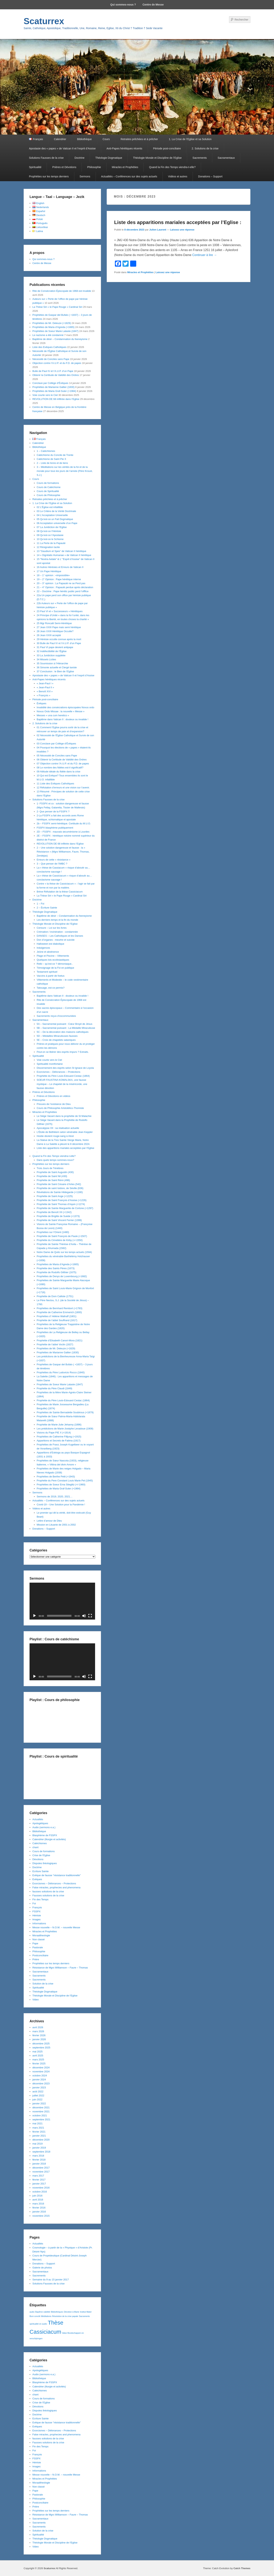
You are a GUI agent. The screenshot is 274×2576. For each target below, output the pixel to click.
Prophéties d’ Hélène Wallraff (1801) (56, 1316)
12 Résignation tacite (48, 547)
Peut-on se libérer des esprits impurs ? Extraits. (63, 1051)
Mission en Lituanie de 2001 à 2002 (56, 1524)
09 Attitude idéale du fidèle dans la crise (58, 771)
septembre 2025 (41, 2047)
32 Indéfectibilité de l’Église (52, 651)
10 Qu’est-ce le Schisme (50, 539)
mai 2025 (37, 2051)
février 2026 (39, 2035)
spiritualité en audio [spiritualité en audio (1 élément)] (38, 2324)
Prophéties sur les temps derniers (49, 176)
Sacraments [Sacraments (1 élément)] (84, 2316)
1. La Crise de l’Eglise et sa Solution (190, 139)
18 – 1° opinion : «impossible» (53, 575)
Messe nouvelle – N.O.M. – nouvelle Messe (56, 1927)
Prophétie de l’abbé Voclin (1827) (55, 1344)
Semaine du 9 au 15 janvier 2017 (50, 2279)
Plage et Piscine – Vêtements (53, 955)
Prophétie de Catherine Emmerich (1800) (59, 1312)
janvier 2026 (39, 2039)
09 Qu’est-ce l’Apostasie (50, 535)
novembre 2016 (41, 2187)
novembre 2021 (41, 2111)
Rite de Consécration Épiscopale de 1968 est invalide (61, 291)
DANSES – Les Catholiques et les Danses (60, 935)
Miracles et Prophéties (125, 167)
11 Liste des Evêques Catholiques (55, 783)
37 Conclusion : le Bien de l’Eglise (55, 671)
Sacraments (39, 1975)
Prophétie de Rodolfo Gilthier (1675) (56, 1272)
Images (36, 1919)
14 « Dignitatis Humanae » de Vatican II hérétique (64, 555)
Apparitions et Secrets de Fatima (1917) (59, 1440)
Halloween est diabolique (50, 943)
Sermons (85, 176)
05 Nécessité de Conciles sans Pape (57, 755)
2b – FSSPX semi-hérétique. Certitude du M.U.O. (64, 823)
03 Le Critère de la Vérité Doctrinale (56, 511)
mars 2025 (38, 2059)
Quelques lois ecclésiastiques (53, 959)
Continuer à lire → (204, 255)
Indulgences (43, 947)
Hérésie (36, 1915)
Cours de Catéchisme (49, 487)
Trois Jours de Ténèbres (50, 1168)
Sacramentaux (226, 157)
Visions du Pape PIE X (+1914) (54, 1432)
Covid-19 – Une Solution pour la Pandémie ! (61, 1504)
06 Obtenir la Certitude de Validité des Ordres (62, 759)
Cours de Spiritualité (48, 491)
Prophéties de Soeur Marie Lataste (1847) (55, 331)
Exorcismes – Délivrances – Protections (58, 1071)
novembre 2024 (41, 2071)
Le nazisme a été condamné (47, 335)
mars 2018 (38, 2155)
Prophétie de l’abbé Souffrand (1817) (57, 1320)
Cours (106, 139)
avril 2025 (37, 2055)
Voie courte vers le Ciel (45, 395)
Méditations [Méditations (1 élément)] (46, 2316)
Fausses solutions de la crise (48, 1895)
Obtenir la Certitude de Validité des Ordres (55, 375)
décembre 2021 (41, 2107)
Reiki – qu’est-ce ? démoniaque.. (55, 963)
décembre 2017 (41, 2167)
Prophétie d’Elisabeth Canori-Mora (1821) (60, 1340)
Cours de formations (48, 483)
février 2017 (39, 2179)
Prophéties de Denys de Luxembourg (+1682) (62, 1276)
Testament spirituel (47, 971)
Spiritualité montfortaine (50, 1063)
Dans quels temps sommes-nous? (55, 1160)
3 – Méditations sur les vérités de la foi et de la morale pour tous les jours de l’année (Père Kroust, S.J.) (65, 471)
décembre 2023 (41, 2083)
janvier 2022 (39, 2103)
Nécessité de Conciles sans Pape (50, 359)
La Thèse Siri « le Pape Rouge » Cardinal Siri (57, 306)
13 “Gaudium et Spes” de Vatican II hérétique (61, 551)
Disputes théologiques (44, 1863)
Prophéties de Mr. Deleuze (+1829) (51, 323)
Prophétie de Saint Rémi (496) (53, 1180)
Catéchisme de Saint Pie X (51, 459)
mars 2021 (38, 2127)
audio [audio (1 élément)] (32, 2312)
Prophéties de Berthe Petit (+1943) (56, 1476)
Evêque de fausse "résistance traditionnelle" (56, 1875)
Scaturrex (44, 21)
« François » (43, 695)
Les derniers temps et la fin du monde (57, 919)
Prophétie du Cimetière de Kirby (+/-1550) (60, 1240)
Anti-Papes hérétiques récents (124, 148)
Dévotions (37, 1859)
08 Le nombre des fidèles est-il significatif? (60, 767)
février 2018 (39, 2159)
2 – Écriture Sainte (47, 907)
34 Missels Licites (46, 659)
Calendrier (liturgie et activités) (49, 1839)
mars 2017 (38, 2175)
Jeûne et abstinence (48, 951)
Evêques (37, 1879)
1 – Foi (40, 903)
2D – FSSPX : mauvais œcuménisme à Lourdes (63, 831)
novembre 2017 (41, 2171)
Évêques (41, 703)
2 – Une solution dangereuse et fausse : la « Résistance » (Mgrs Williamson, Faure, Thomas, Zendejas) (63, 851)
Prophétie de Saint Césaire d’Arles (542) (59, 1184)
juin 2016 (37, 2195)
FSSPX (36, 1911)
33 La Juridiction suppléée (51, 655)
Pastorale (37, 1947)
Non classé (38, 1939)
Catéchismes (39, 1843)
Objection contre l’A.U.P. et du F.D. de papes (56, 363)
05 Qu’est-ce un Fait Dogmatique (55, 519)
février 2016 (39, 2207)
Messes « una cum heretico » (53, 715)
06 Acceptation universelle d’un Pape (57, 523)
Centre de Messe (153, 4)
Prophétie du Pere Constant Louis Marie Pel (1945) (65, 1480)
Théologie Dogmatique (108, 157)
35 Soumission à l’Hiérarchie (52, 663)
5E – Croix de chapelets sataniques (56, 1039)
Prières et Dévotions (64, 167)
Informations (39, 1923)
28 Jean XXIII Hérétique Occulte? (55, 631)
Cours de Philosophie (48, 495)
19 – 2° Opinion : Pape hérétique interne (59, 579)
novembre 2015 (41, 2215)
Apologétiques (40, 1823)
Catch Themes (241, 2568)
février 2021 (39, 2131)
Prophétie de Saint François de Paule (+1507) (62, 1236)
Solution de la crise (42, 1983)
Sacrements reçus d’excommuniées (56, 1015)
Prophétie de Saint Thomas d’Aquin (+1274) (61, 1204)
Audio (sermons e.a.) (43, 1827)
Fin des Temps (40, 1899)
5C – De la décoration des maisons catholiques (63, 1031)
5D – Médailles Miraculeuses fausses (57, 1035)
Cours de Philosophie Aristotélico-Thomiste (60, 1108)
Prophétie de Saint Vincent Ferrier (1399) (59, 1220)
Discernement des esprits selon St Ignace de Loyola (65, 1067)
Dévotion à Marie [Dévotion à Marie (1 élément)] (71, 2312)
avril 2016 (37, 2199)
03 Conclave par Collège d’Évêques (56, 743)
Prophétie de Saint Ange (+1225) (55, 1196)
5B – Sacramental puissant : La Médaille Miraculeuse (66, 1027)
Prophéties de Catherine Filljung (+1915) (59, 1436)
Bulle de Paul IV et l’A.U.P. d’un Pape (52, 371)
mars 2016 (38, 2203)
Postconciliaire (40, 1955)
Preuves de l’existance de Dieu (54, 1104)
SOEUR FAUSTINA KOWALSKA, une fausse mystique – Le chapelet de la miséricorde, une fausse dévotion (62, 1083)
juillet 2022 (38, 2095)
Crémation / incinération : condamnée (57, 931)
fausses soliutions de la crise (48, 1891)
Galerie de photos (42, 2267)
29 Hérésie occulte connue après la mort (59, 639)
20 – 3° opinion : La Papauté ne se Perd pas (61, 583)
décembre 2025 (41, 2043)
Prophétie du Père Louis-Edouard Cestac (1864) (63, 1075)
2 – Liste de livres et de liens (52, 463)
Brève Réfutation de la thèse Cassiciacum (60, 891)
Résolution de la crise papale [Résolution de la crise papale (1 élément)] (65, 2316)
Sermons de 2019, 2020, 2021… (55, 1496)
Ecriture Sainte (40, 1871)
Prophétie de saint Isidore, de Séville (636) (60, 1188)
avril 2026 (37, 2027)
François (37, 1907)
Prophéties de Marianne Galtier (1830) (53, 387)
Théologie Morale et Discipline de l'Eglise (55, 1995)
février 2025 (39, 2063)
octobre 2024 (39, 2075)
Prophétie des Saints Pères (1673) (56, 1268)
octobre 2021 (39, 2115)
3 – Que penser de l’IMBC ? (52, 863)
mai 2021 (37, 2123)
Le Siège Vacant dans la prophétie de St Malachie (64, 1116)
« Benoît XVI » (45, 691)
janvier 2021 (39, 2135)
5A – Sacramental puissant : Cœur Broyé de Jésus (64, 1023)
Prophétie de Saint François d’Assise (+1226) (62, 1200)
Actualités (37, 1819)
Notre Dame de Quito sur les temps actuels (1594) (64, 1252)
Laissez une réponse (182, 229)
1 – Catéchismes (46, 451)
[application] (62, 1601)
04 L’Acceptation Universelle (52, 515)
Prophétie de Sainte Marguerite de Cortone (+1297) (65, 1208)
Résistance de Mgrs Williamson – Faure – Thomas (60, 1967)
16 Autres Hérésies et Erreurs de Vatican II (60, 567)
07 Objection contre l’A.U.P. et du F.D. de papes (63, 763)
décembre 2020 (41, 2139)
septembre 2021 (41, 2119)
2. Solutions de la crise (205, 148)
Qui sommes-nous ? (123, 4)
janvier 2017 (39, 2183)
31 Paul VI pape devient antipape (55, 647)
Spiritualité (35, 167)
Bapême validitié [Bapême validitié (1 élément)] (42, 2312)
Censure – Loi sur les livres (52, 927)
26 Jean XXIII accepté (49, 635)
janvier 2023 (39, 2087)
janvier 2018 (39, 2163)
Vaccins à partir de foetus (51, 975)
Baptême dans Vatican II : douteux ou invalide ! (62, 719)
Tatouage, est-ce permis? (51, 987)
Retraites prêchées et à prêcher (139, 139)
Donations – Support (210, 176)
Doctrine (79, 157)
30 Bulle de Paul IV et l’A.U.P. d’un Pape (59, 643)
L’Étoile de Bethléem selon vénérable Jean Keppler (65, 1132)
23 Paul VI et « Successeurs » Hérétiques (60, 611)
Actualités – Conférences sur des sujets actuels (129, 176)
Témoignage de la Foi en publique (55, 967)
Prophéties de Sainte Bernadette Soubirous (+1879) (65, 1412)
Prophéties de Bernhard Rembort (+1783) (60, 1308)
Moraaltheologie (41, 1935)
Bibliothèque (84, 139)
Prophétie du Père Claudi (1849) (54, 1388)
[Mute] (84, 1616)
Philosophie (94, 167)
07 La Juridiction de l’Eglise (52, 527)
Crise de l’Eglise (41, 1855)
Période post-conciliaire (167, 148)
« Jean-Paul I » (45, 683)
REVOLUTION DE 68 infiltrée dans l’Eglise (55, 399)
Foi (34, 1903)
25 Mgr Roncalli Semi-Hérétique (54, 623)
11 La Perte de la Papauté (51, 543)
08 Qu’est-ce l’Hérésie (49, 531)
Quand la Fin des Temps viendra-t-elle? (172, 167)
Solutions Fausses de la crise (46, 157)
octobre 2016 (39, 2191)
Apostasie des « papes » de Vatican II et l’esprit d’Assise (62, 148)
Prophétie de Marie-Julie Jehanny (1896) (59, 1424)
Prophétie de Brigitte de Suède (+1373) (58, 1216)
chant (35, 1847)
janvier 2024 (39, 2079)
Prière (35, 1959)
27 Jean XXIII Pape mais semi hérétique (59, 627)
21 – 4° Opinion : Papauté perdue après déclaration (65, 587)
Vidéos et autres (177, 176)
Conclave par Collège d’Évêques (50, 383)
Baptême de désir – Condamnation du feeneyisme (59, 339)
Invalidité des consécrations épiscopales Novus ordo (65, 707)
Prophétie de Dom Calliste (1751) (55, 1296)
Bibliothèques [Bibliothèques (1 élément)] (57, 2312)
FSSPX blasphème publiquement (55, 827)
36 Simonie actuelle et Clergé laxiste (57, 667)
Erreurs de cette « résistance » (54, 859)
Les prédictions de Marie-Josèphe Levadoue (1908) (65, 1428)
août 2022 (37, 2091)
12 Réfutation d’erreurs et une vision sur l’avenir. (63, 787)
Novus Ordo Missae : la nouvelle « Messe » (61, 711)
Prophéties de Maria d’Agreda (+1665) (53, 327)
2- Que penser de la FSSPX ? (53, 811)
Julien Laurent (157, 229)
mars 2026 (38, 2031)
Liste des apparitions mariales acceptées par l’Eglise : (177, 222)
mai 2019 (37, 2143)
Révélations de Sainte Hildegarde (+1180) (60, 1192)
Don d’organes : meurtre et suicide (56, 939)
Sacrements (199, 157)
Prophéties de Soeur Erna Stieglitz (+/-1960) (61, 1484)
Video (35, 1999)
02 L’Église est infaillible (50, 507)
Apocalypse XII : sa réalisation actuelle (58, 1128)
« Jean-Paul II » (45, 687)
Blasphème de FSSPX (44, 1835)
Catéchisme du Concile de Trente (55, 455)
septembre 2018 (41, 2151)
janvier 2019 (39, 2147)
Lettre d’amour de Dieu (49, 1520)
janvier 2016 (39, 2211)
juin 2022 (37, 2099)
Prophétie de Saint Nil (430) (52, 1176)
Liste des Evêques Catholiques (49, 347)
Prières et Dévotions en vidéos (53, 1096)
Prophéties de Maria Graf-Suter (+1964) (54, 391)
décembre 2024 (41, 2067)
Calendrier (60, 139)
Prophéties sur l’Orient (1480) (53, 1232)
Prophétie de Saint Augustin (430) (55, 1172)
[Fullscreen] (90, 1616)
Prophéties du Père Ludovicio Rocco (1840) (61, 1372)
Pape (35, 1943)
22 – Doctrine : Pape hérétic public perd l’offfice (63, 591)
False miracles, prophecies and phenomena (56, 1887)
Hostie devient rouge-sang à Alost (55, 1136)
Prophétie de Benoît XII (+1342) (54, 1212)
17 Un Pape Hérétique (49, 571)
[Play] (34, 1616)
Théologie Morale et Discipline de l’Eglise (157, 157)
